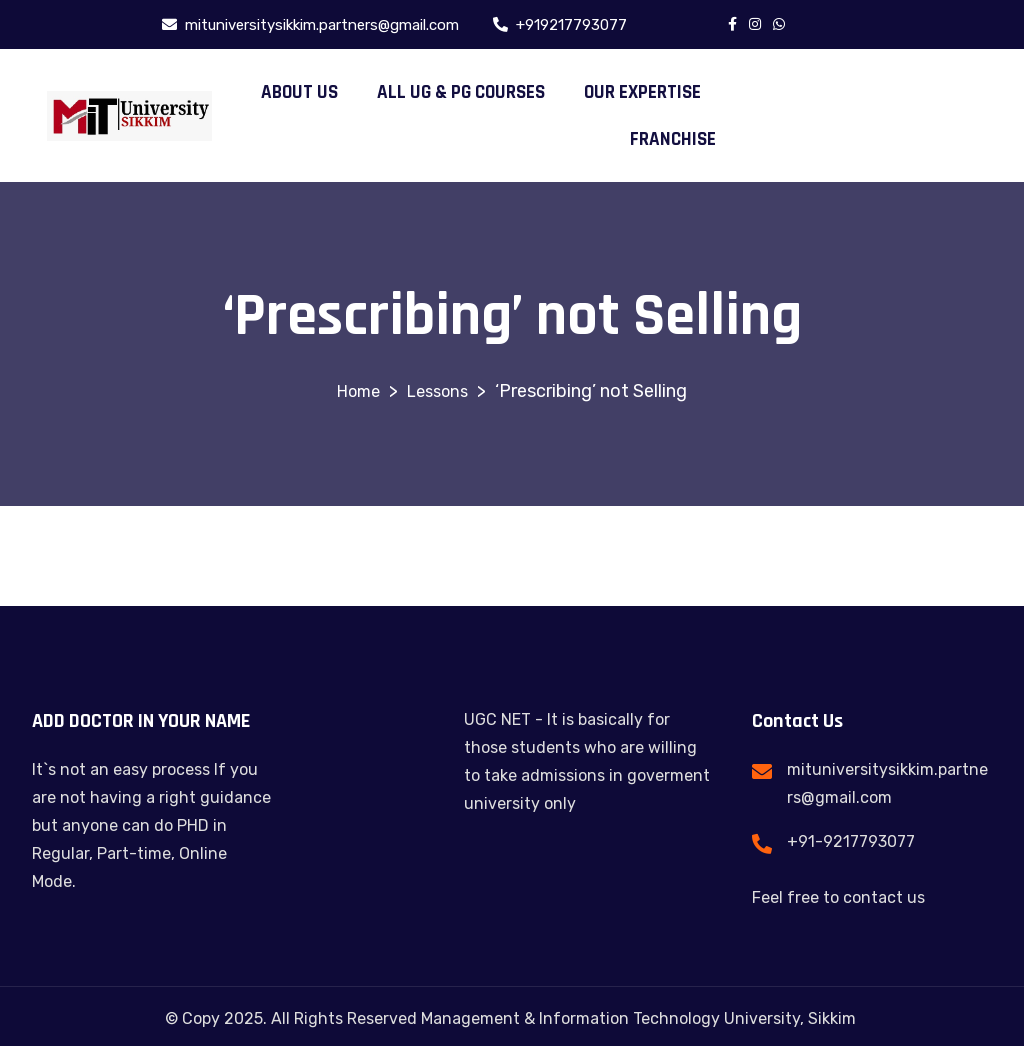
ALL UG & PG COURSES (461, 92)
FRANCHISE (673, 139)
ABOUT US (299, 92)
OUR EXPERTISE (642, 92)
